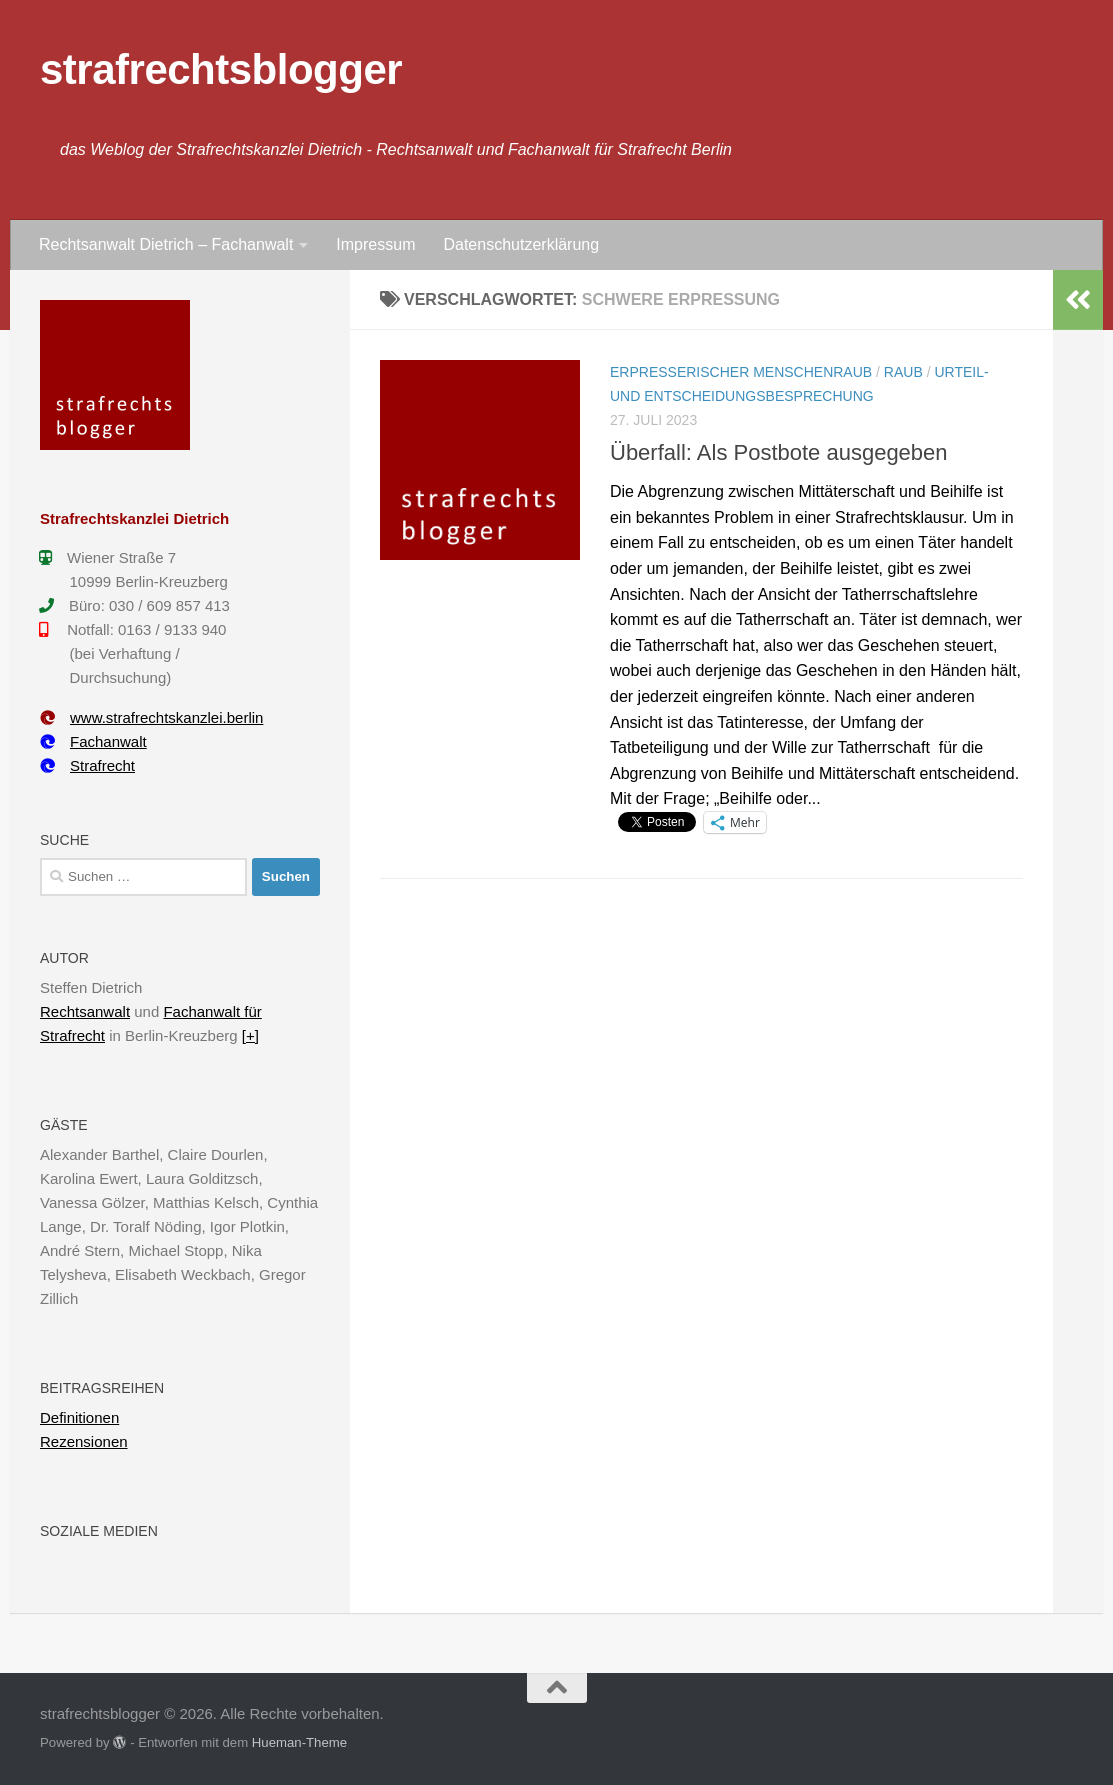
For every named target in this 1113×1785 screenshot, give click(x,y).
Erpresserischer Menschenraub (741, 372)
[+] (250, 1035)
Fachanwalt (93, 741)
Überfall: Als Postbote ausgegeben (779, 452)
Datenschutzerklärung (521, 244)
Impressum (375, 244)
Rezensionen (84, 1441)
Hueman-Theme (299, 1742)
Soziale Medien (99, 1531)
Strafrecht (87, 765)
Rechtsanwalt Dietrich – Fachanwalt (166, 244)
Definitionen (79, 1417)
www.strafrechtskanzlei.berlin (151, 717)
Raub (903, 372)
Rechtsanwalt (85, 1011)
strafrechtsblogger (221, 69)
